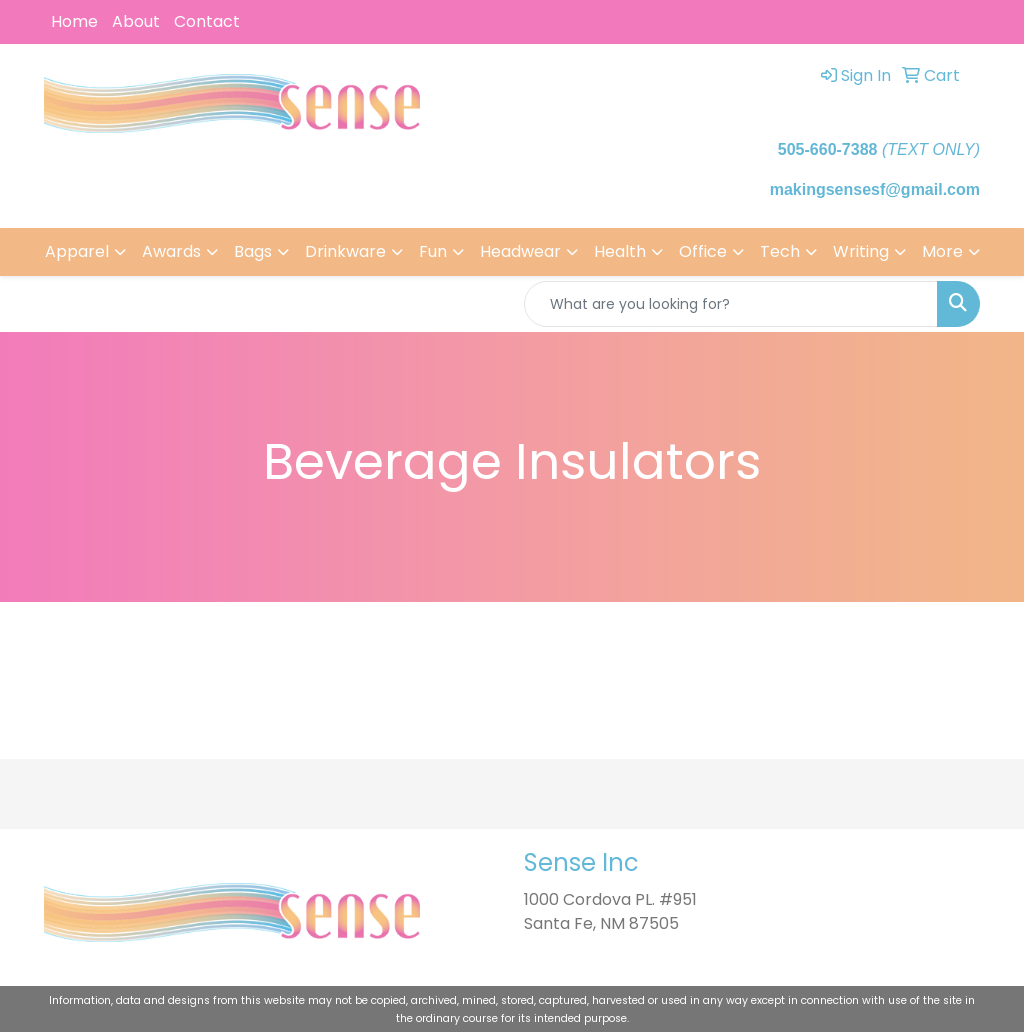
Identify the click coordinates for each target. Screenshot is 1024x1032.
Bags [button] (253, 251)
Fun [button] (433, 251)
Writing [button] (861, 251)
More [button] (942, 251)
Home (74, 21)
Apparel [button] (77, 251)
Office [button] (703, 251)
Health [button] (620, 251)
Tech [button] (780, 251)
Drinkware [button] (345, 251)
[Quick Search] (731, 304)
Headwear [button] (520, 251)
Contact (207, 21)
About (136, 21)
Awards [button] (171, 251)
